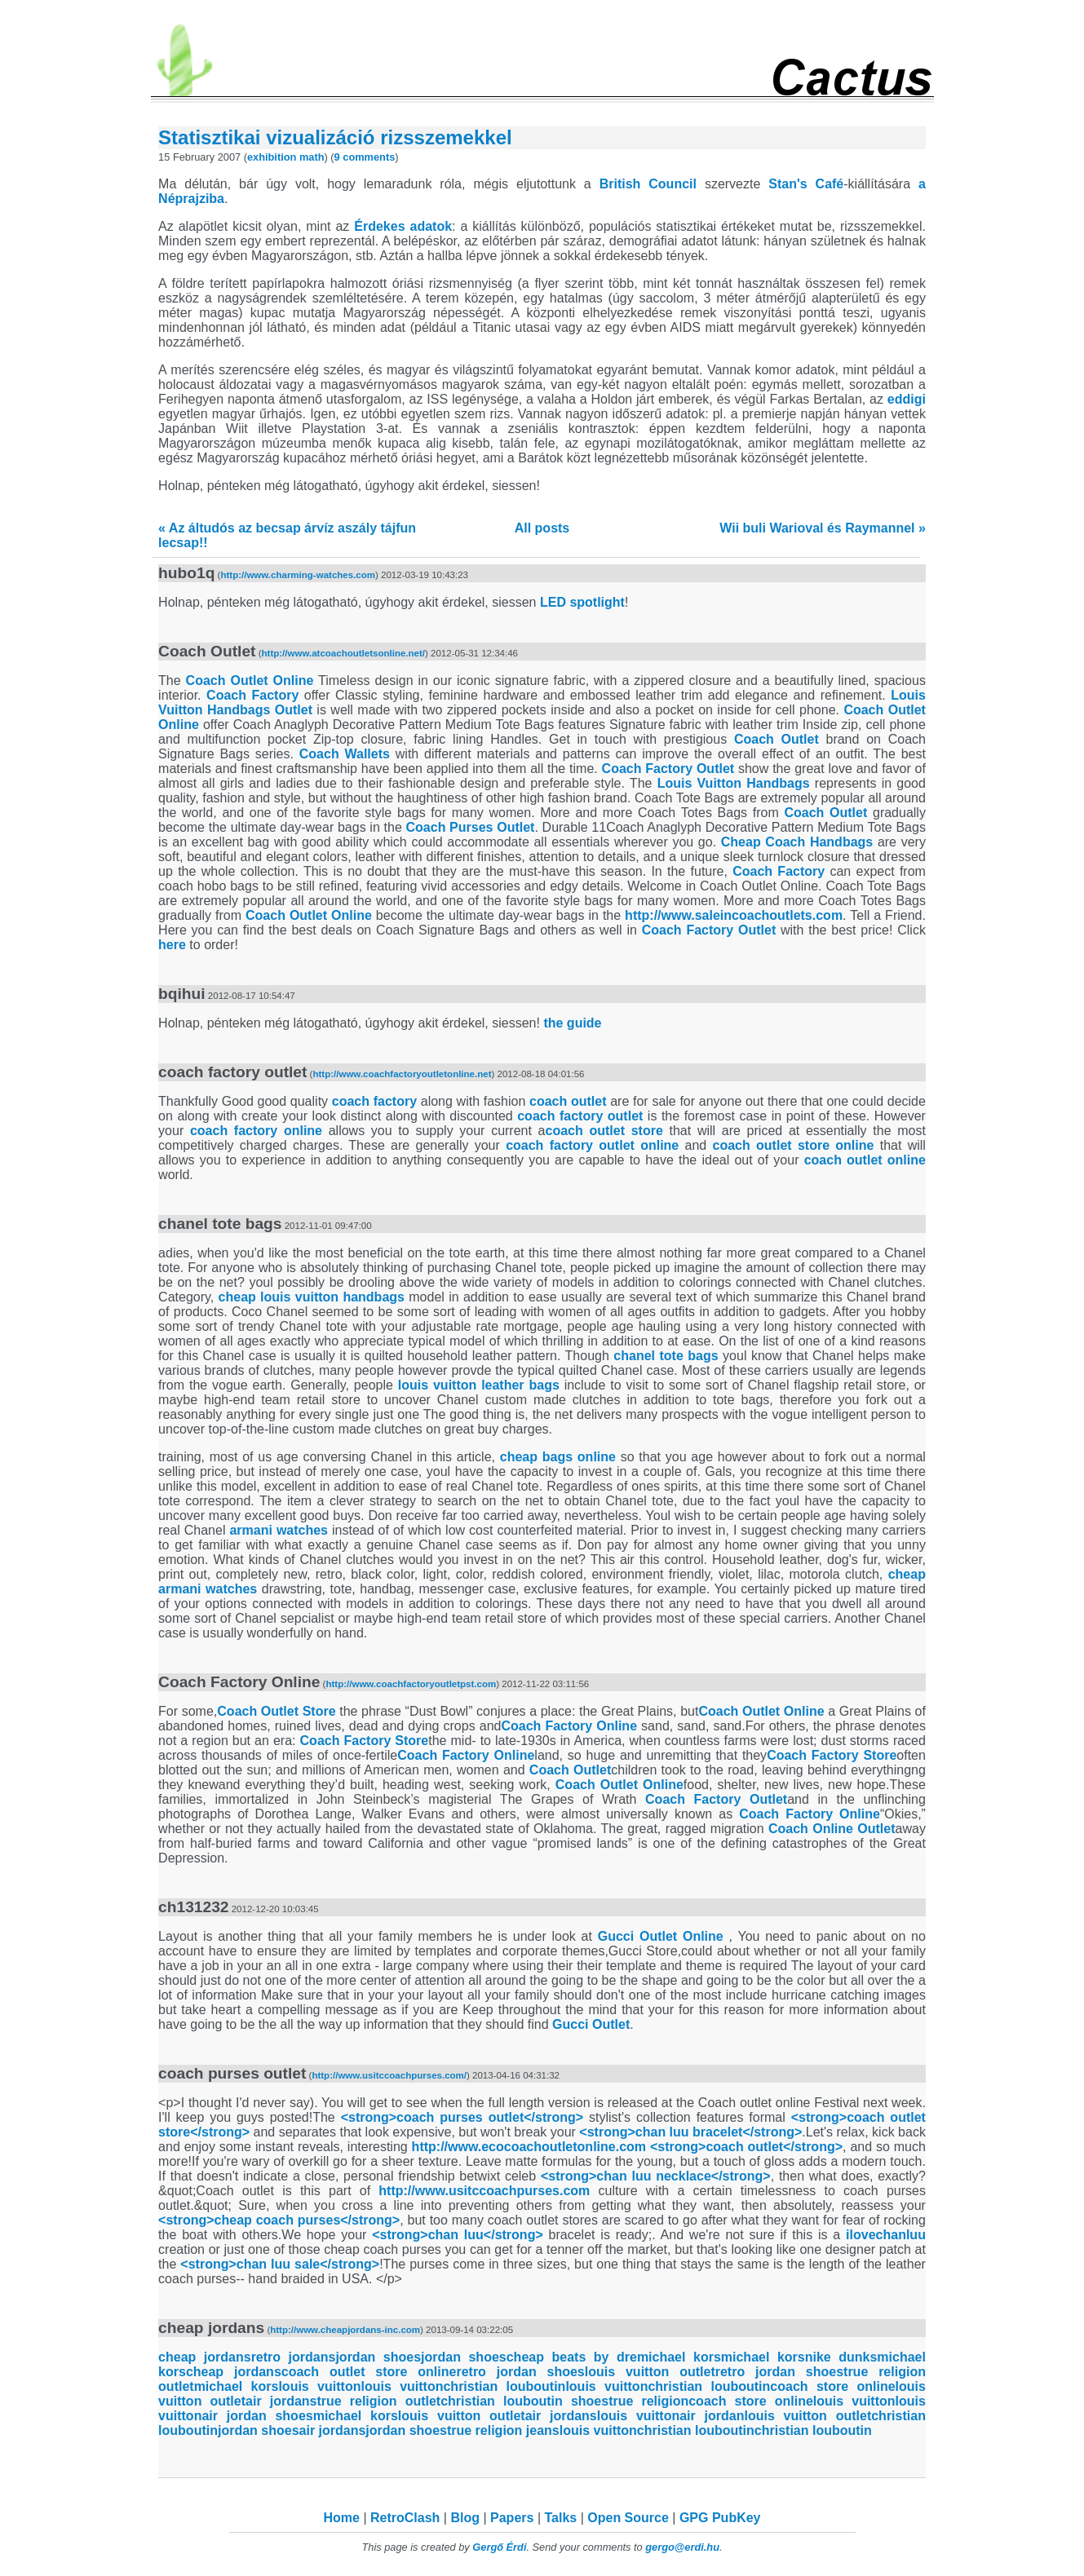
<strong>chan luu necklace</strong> (656, 2176)
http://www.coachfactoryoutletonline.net (401, 1074)
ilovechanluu (886, 2235)
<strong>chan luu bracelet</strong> (690, 2132)
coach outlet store (604, 1131)
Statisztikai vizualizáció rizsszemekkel (335, 137)
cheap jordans (204, 2357)
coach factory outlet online (592, 1145)
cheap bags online (558, 1457)
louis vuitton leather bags (479, 1385)
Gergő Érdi (499, 2547)
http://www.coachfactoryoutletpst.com (410, 1684)
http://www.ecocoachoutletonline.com (529, 2147)
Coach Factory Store (364, 1741)
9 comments (365, 157)
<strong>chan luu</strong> (457, 2235)
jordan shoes (378, 2357)
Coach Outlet (776, 739)
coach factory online (256, 1131)
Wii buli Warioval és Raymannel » (822, 528)
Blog (465, 2518)
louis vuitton (319, 2386)
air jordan (711, 2416)
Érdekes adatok (403, 226)
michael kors (679, 2357)
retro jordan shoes (520, 2372)
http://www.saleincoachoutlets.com (734, 915)
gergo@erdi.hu (682, 2547)
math (312, 157)
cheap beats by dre (572, 2357)
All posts (542, 528)
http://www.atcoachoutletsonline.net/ (343, 653)
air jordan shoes (256, 2416)
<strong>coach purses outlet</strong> (462, 2117)
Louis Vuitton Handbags (733, 783)
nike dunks (841, 2357)
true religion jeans (503, 2430)
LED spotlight (582, 602)
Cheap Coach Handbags (797, 842)
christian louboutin (504, 2386)
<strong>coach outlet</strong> (746, 2147)
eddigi (906, 399)
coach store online (832, 2386)
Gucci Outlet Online (660, 1936)
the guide (572, 1023)
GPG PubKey (720, 2518)
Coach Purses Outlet (470, 827)
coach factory (374, 1101)
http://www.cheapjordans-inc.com (345, 2330)
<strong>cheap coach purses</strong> (279, 2220)
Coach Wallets (344, 754)
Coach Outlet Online (250, 680)
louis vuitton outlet (650, 2372)
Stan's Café (805, 184)
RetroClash (405, 2518)
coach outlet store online (793, 1145)
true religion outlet (378, 2401)
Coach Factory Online (569, 1726)
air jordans (281, 2401)
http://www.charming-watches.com (297, 575)
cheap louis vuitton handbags (312, 1297)
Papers (511, 2518)
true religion (648, 2401)
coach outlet (567, 1101)
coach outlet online (865, 1160)
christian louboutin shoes (524, 2401)
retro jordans (293, 2357)
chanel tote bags (665, 1356)
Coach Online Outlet (832, 1829)
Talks (560, 2518)
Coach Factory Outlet (668, 768)
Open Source (628, 2518)
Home (342, 2518)
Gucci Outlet (591, 2024)
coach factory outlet (580, 1116)
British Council (648, 184)
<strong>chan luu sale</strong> (279, 2264)
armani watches (278, 1530)
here (172, 945)
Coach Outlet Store (276, 1711)
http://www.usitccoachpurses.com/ (389, 2075)
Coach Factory (252, 695)
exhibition (271, 157)
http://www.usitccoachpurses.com (484, 2191)
